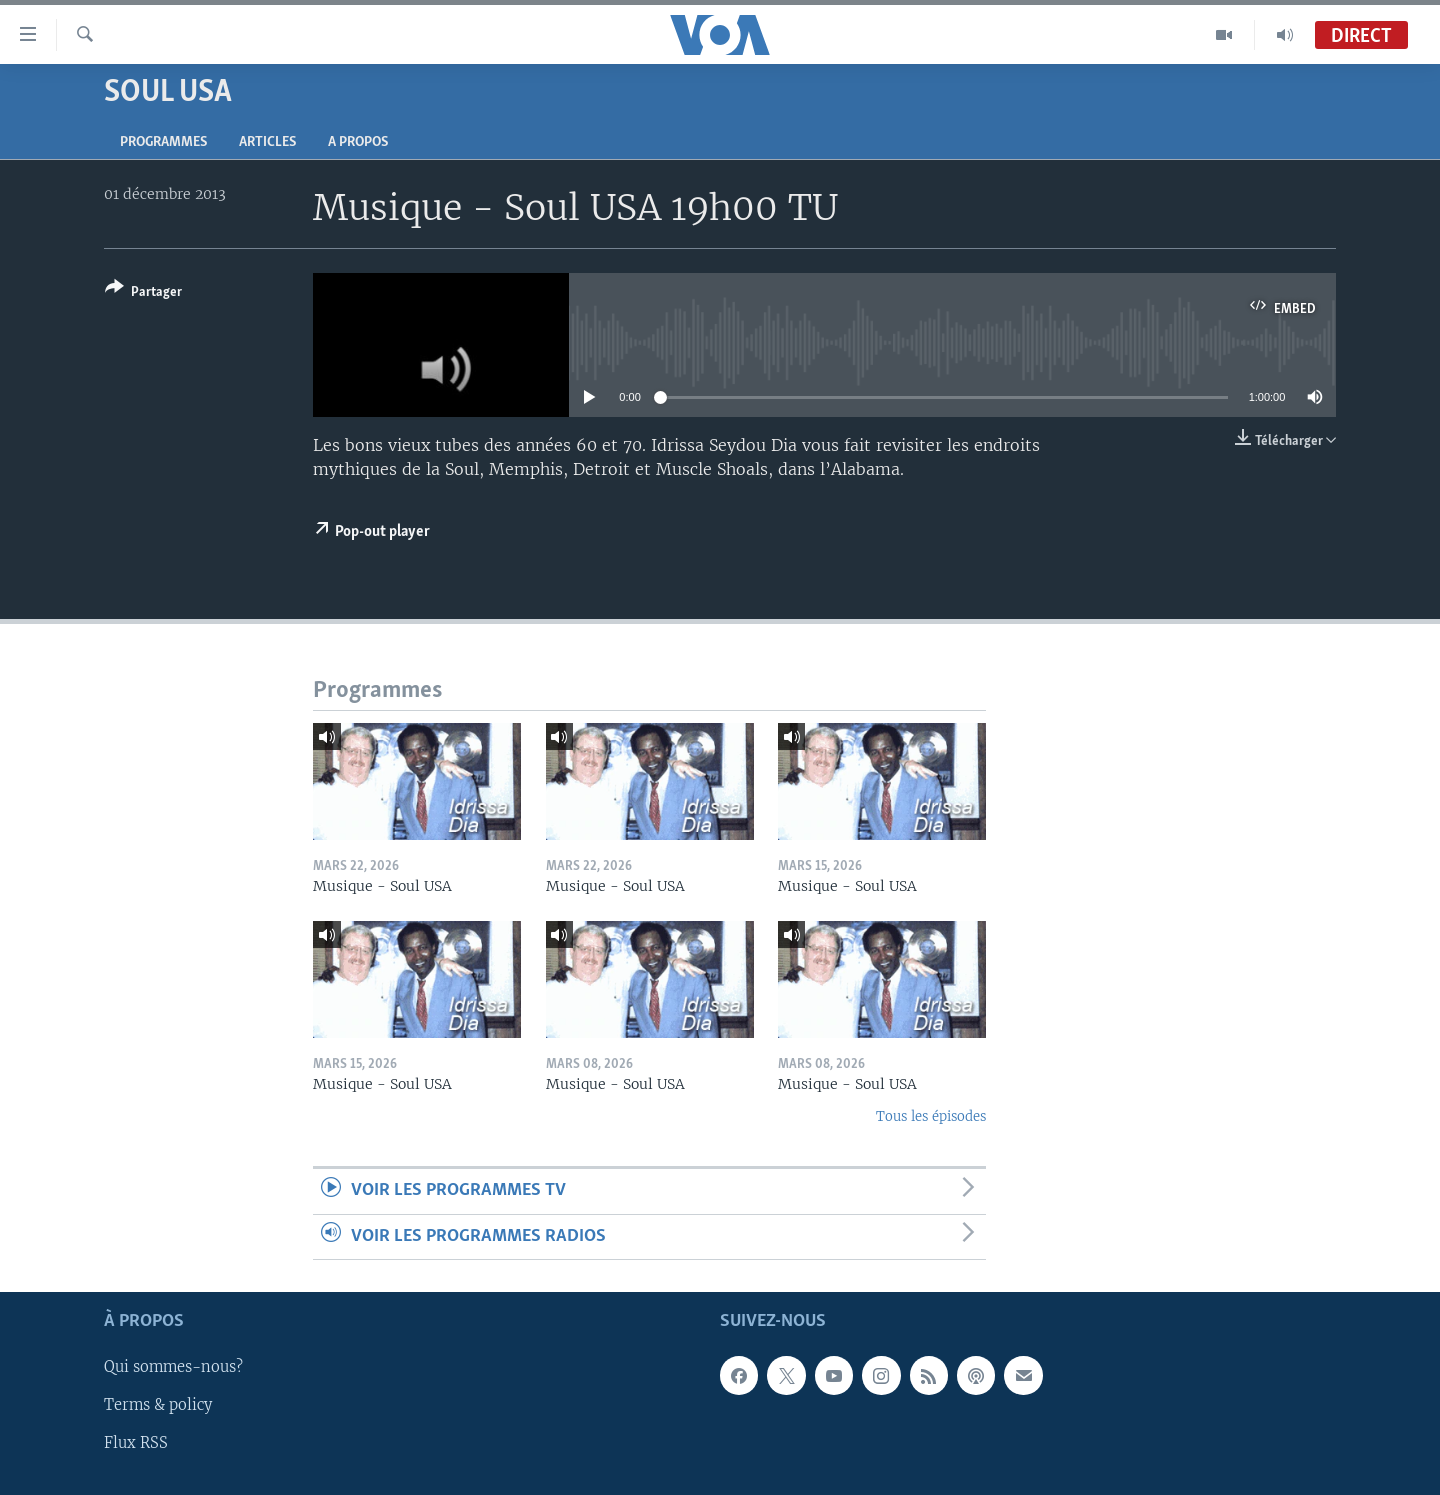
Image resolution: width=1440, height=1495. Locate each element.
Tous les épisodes (931, 1116)
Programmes (163, 142)
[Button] (143, 293)
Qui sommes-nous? (173, 1367)
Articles (267, 142)
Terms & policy (158, 1406)
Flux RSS (136, 1444)
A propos (358, 142)
